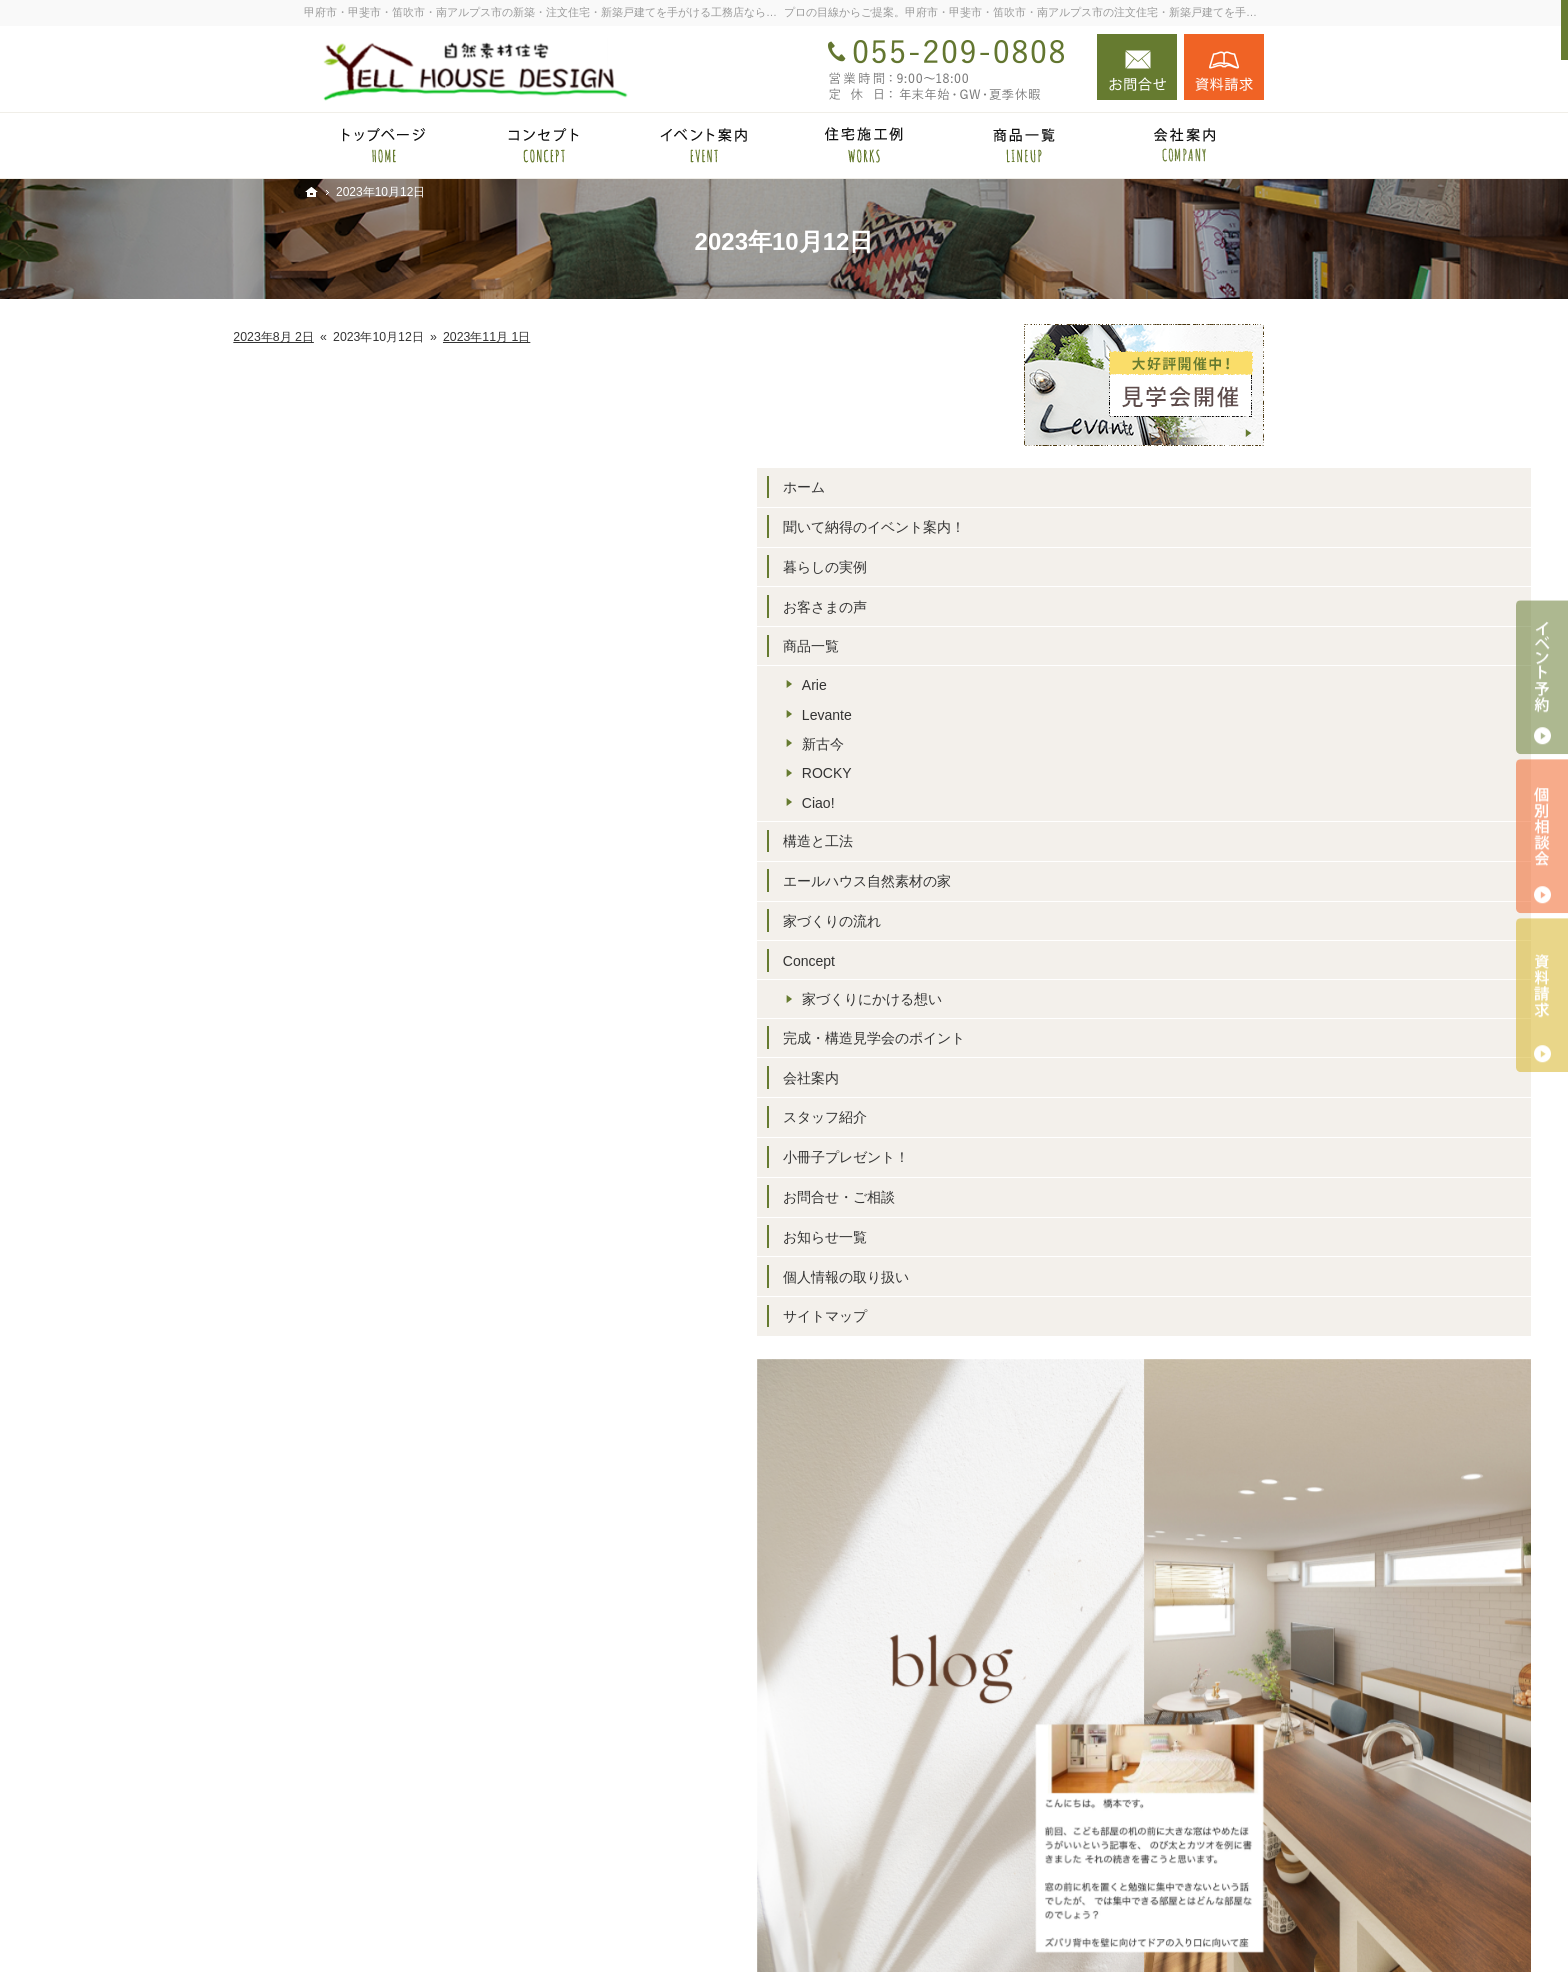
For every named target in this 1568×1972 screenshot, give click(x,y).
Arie (1081, 685)
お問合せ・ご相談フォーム (1144, 1849)
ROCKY (1094, 773)
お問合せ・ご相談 (1106, 1197)
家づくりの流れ (1099, 921)
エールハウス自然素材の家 (1134, 881)
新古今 (1090, 744)
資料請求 (1224, 67)
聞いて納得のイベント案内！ (1141, 527)
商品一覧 (1078, 646)
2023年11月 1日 (753, 337)
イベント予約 (1542, 677)
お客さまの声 (1092, 607)
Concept (1076, 961)
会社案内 (1078, 1078)
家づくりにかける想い (1139, 999)
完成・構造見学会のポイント (1141, 1038)
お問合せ (1137, 67)
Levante (1094, 715)
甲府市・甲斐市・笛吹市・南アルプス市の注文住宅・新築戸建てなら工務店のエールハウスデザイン (886, 1925)
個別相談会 (1542, 836)
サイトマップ (1092, 1316)
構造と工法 (1085, 841)
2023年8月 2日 (541, 337)
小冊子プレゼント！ (1113, 1157)
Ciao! (1085, 803)
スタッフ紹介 (1092, 1117)
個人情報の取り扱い (1113, 1277)
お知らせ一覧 (1092, 1237)
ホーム (1071, 487)
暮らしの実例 (1092, 567)
